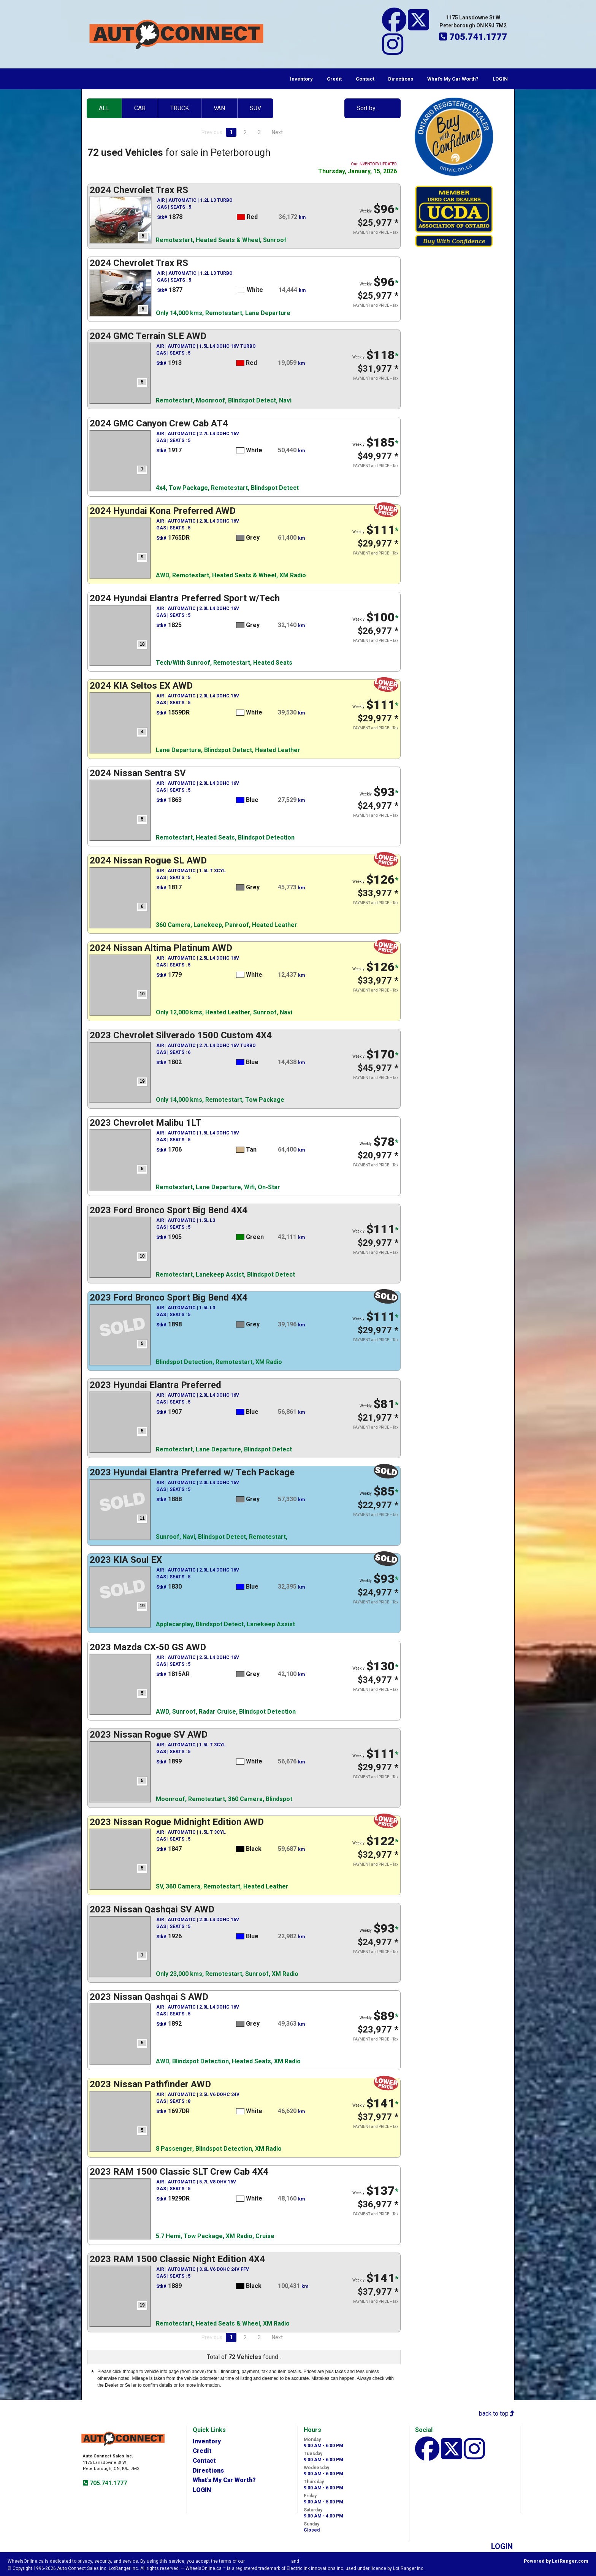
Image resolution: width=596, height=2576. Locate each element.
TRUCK (179, 108)
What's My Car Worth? (453, 79)
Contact (365, 79)
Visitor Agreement (268, 2561)
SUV (255, 108)
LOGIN (500, 79)
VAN (219, 108)
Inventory (301, 79)
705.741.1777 (107, 2483)
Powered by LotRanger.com (556, 2561)
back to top (497, 2413)
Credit (334, 79)
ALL (104, 108)
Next (277, 132)
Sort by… (368, 108)
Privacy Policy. (317, 2561)
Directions (400, 79)
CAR (140, 108)
